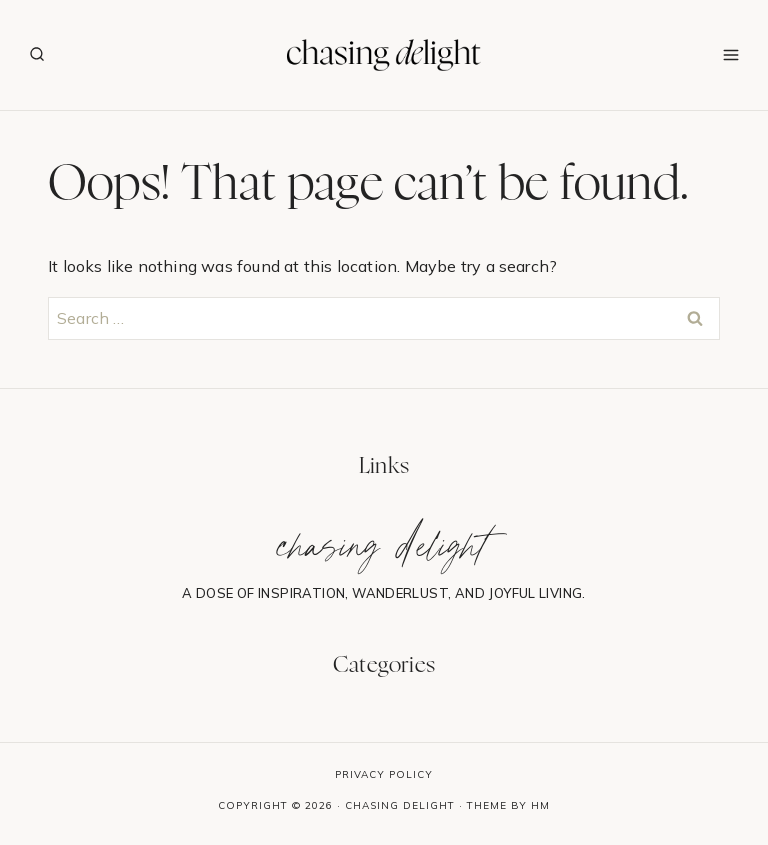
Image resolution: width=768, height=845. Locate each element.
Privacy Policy (384, 774)
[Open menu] (730, 54)
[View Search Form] (37, 55)
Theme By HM (508, 805)
